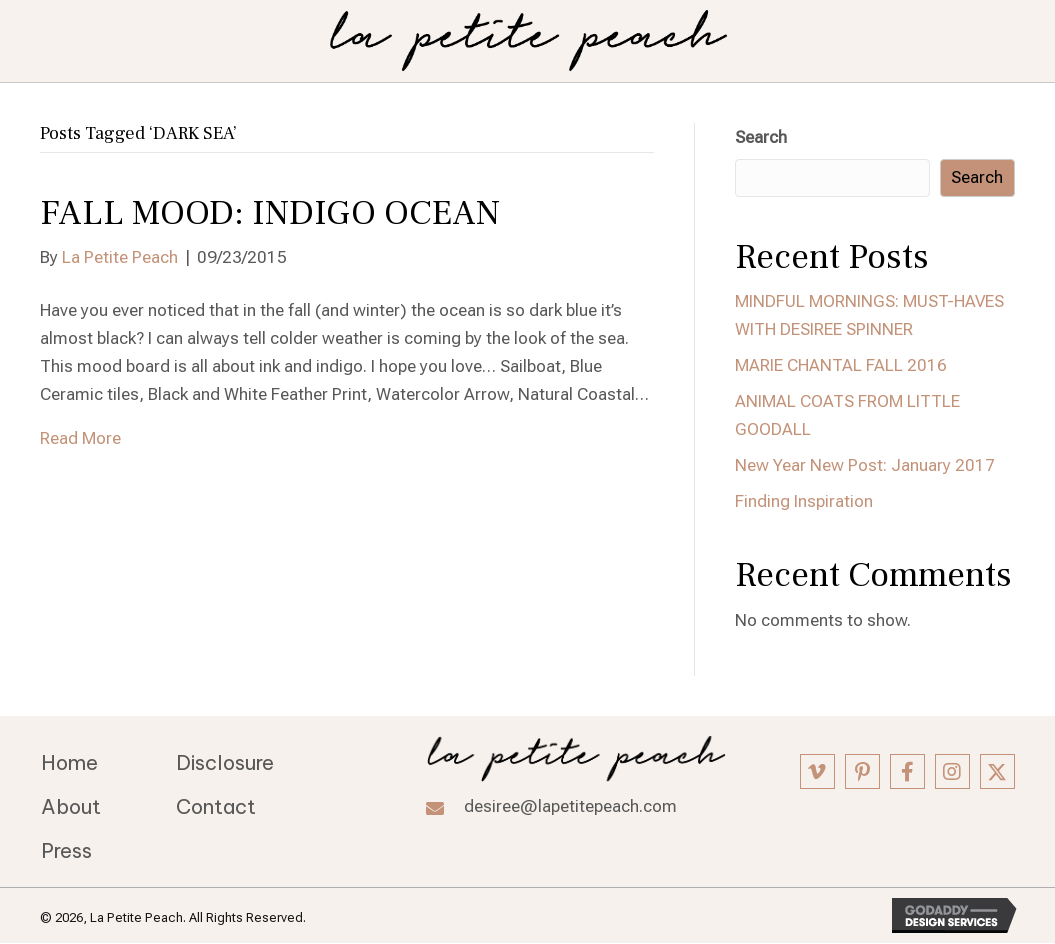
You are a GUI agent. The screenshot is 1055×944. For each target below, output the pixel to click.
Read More (80, 438)
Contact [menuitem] (216, 806)
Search (761, 137)
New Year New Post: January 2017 (865, 465)
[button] (817, 771)
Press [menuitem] (66, 850)
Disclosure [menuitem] (225, 762)
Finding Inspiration (804, 501)
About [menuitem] (71, 806)
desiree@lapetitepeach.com (570, 806)
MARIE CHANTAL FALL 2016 (841, 365)
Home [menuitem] (69, 762)
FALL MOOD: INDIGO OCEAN (270, 213)
